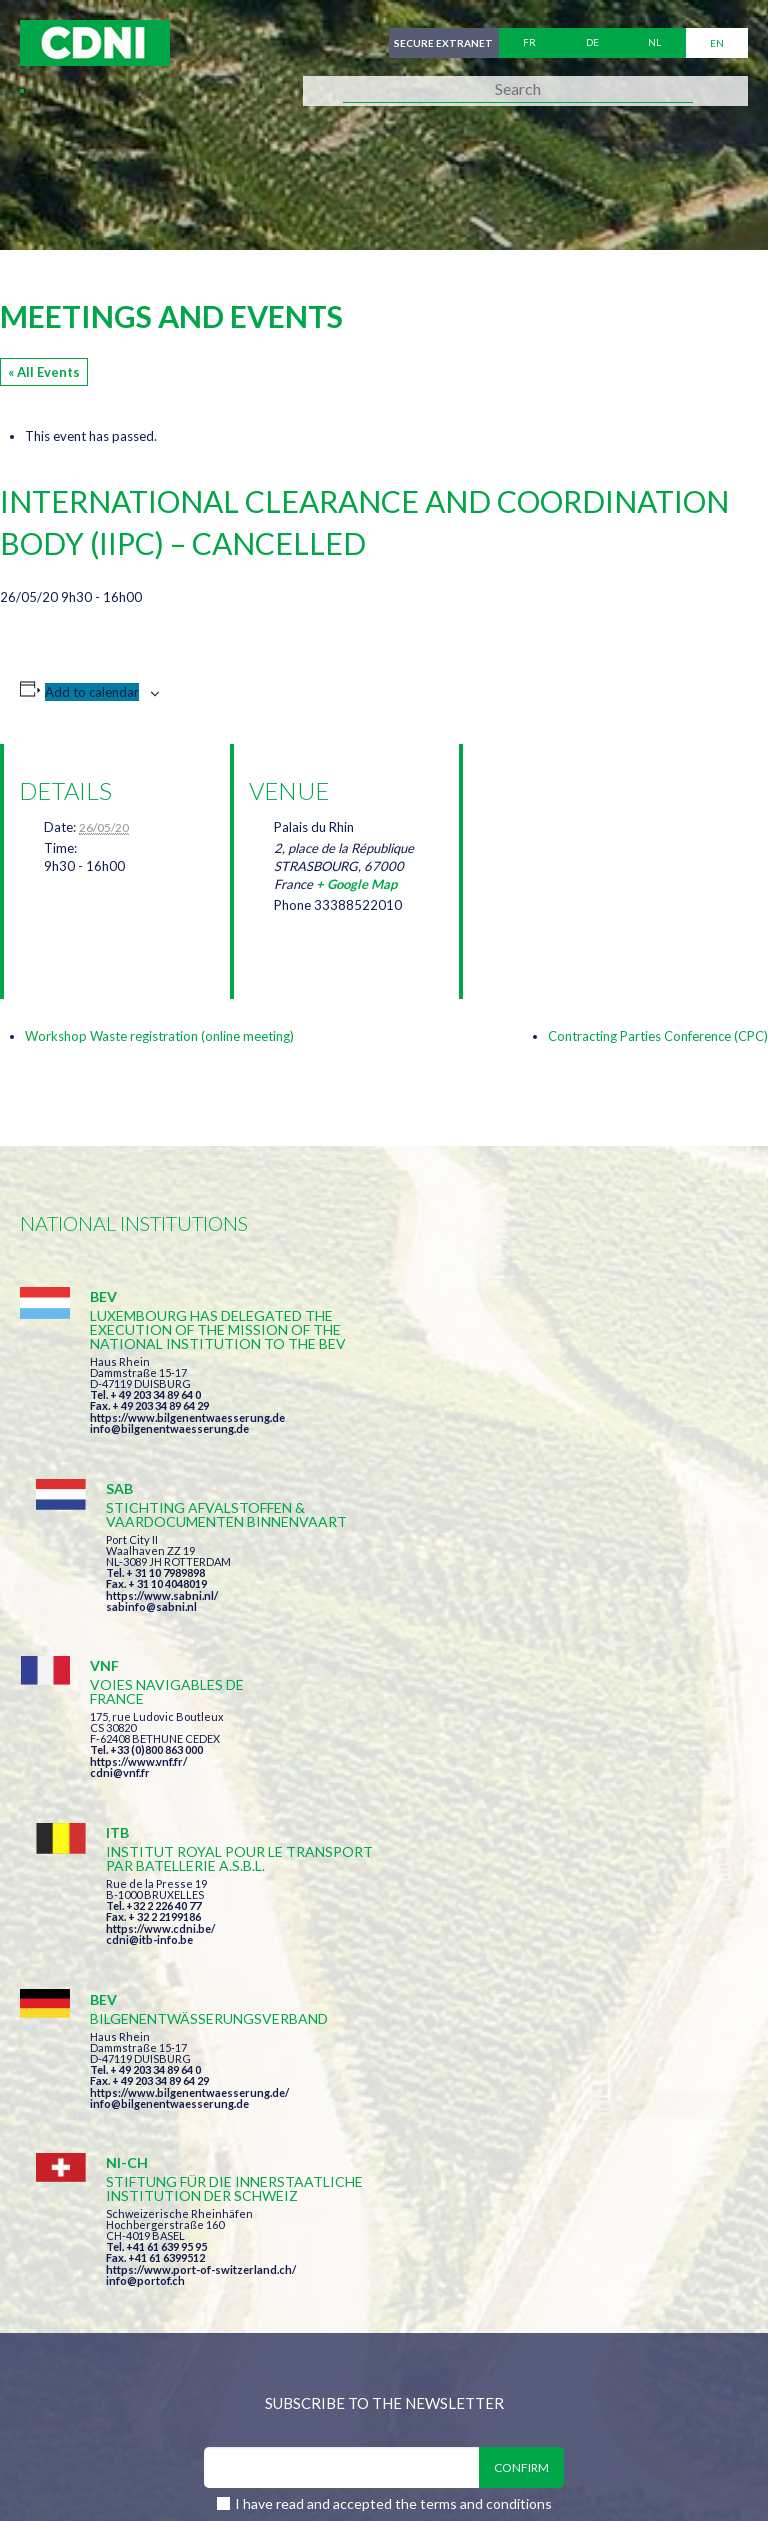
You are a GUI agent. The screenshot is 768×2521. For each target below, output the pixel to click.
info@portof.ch (513, 1820)
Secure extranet (442, 43)
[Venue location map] (583, 849)
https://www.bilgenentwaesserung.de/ (189, 1781)
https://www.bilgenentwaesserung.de (187, 1431)
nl (654, 43)
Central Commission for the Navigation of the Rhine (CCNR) (252, 2385)
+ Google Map (356, 884)
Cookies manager (89, 2427)
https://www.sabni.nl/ (530, 1417)
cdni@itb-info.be (517, 1626)
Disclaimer (547, 2385)
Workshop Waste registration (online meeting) (159, 1036)
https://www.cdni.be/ (528, 1615)
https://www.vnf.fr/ (138, 1601)
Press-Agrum (166, 2468)
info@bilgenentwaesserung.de (169, 1442)
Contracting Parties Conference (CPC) (658, 1036)
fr (529, 43)
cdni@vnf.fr (120, 1612)
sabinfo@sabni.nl (519, 1428)
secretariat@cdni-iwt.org (487, 2281)
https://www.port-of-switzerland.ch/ (569, 1809)
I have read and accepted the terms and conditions (393, 2046)
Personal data (666, 2385)
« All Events (44, 372)
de (592, 43)
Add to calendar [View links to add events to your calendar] (92, 692)
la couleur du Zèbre (329, 2468)
